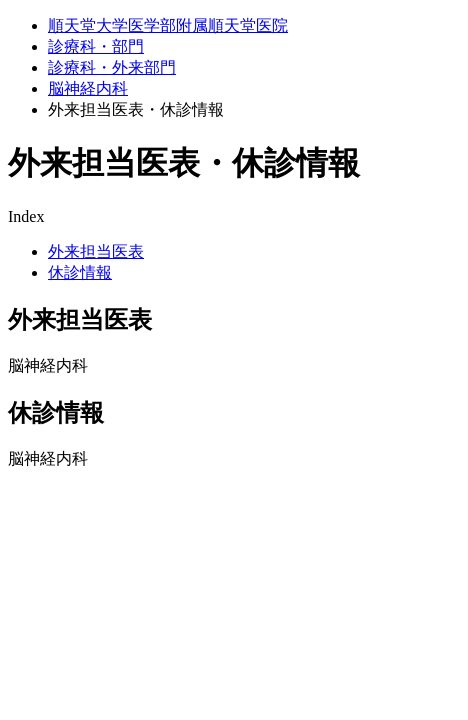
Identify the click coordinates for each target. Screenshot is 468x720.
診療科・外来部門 (112, 67)
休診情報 (80, 272)
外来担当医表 (96, 251)
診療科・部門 (96, 46)
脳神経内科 (88, 88)
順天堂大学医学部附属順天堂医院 (168, 25)
